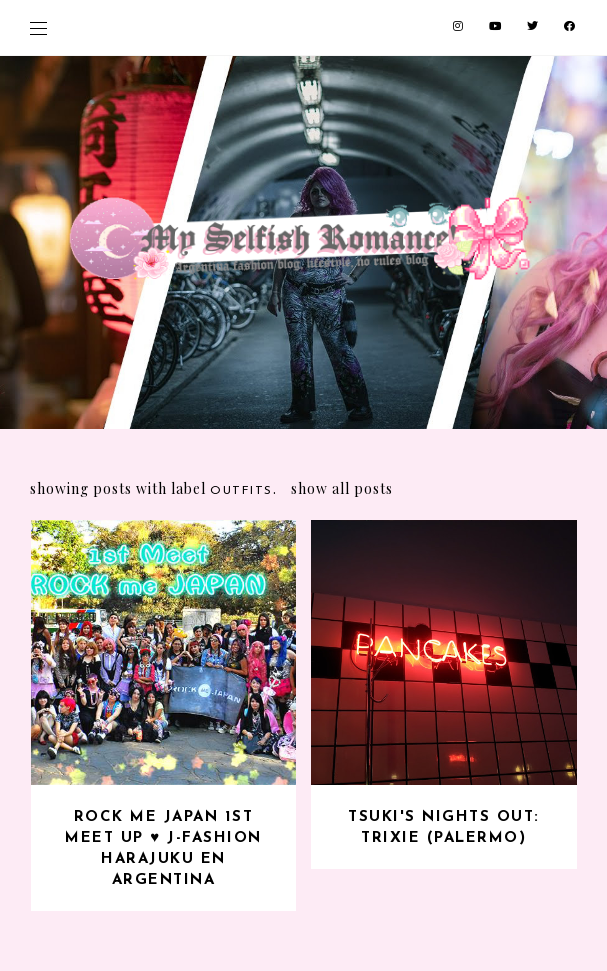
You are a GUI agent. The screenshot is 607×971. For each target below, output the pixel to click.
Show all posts (342, 488)
